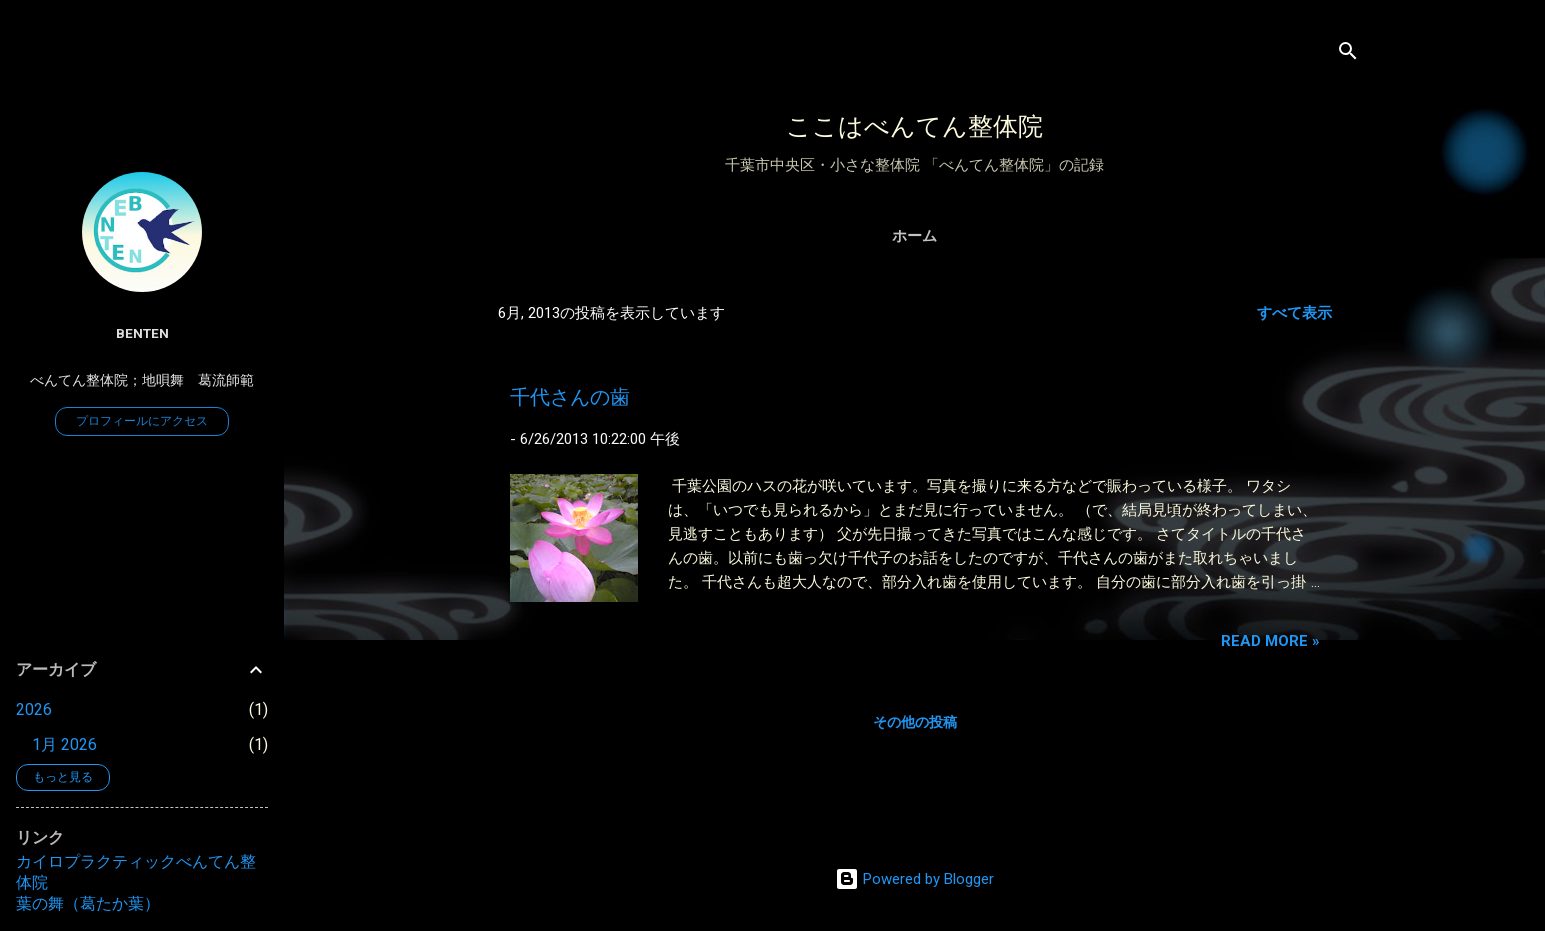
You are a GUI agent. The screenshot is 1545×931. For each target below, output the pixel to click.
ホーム (914, 236)
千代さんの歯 (570, 397)
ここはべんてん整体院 (914, 126)
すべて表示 (1294, 313)
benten (142, 333)
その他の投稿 (915, 722)
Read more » (1270, 641)
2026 (34, 709)
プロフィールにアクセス (142, 421)
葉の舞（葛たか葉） (88, 903)
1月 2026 (64, 744)
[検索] (1348, 54)
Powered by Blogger (914, 879)
